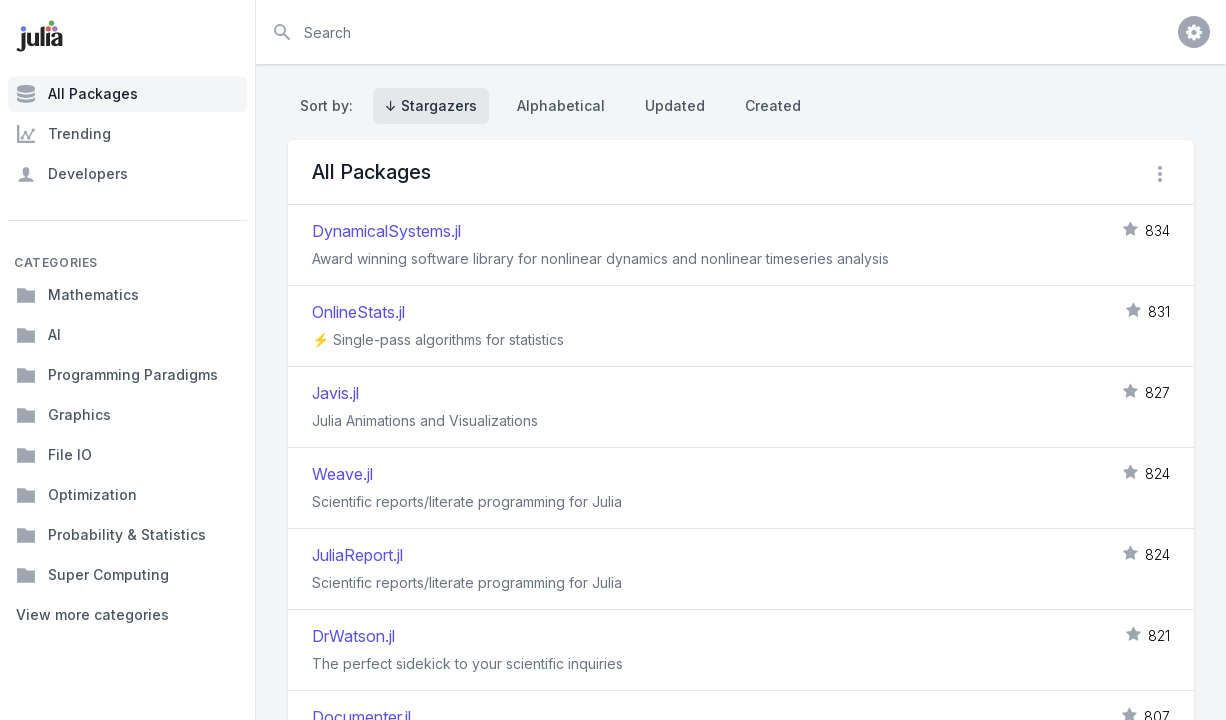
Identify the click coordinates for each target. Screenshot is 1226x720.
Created (773, 105)
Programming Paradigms (117, 375)
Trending (63, 134)
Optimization (76, 495)
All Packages (77, 94)
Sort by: (330, 105)
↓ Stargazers (431, 105)
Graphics (63, 415)
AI (38, 335)
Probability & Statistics (111, 535)
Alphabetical (561, 105)
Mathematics (77, 295)
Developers (72, 174)
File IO (54, 455)
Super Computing (92, 575)
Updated (675, 105)
